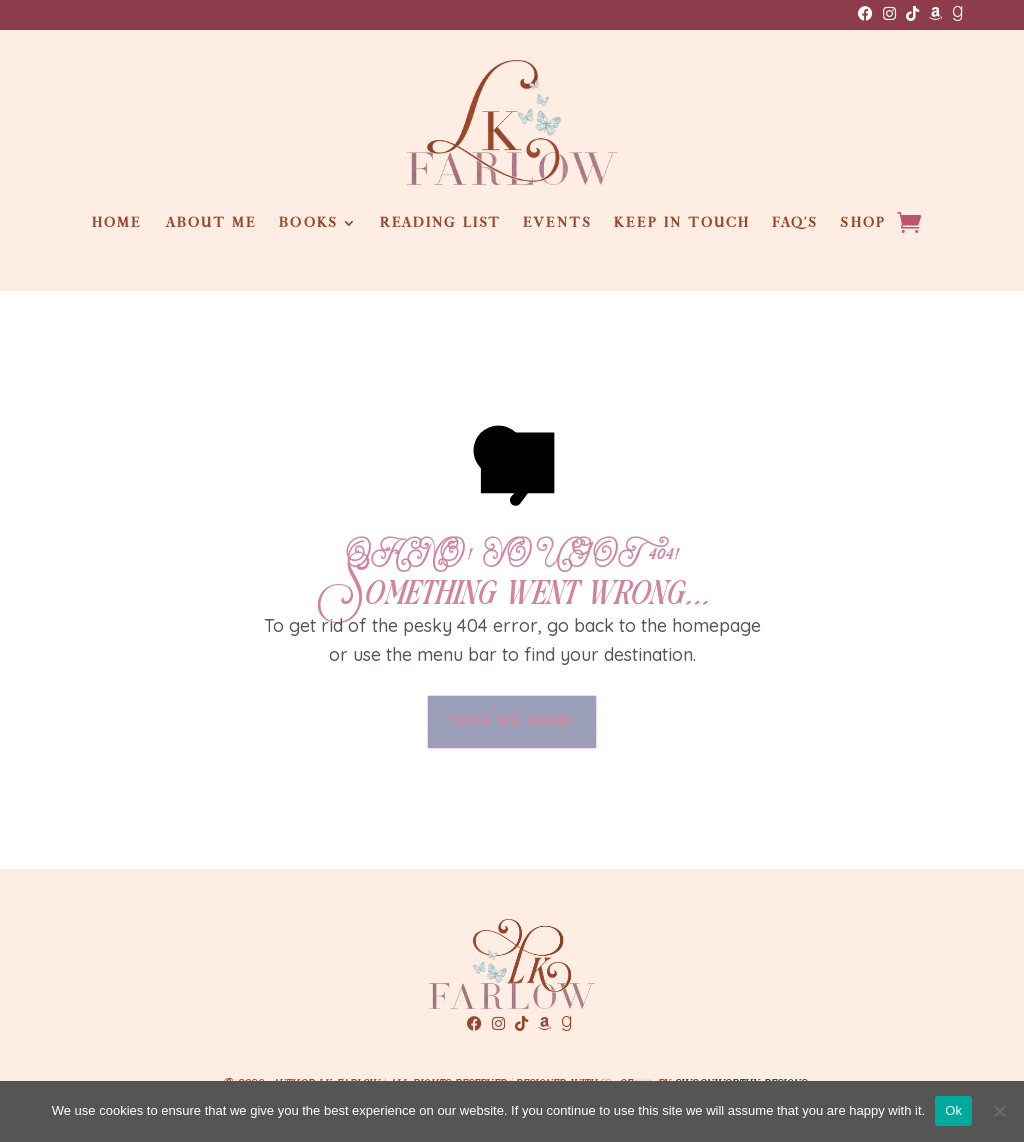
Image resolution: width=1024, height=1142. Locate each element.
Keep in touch (682, 223)
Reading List (440, 223)
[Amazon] (935, 13)
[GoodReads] (957, 13)
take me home (512, 721)
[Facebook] (865, 13)
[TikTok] (912, 13)
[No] (999, 1111)
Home (117, 223)
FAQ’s (795, 223)
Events (557, 223)
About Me (211, 223)
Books (308, 223)
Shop (862, 223)
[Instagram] (889, 13)
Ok (953, 1110)
